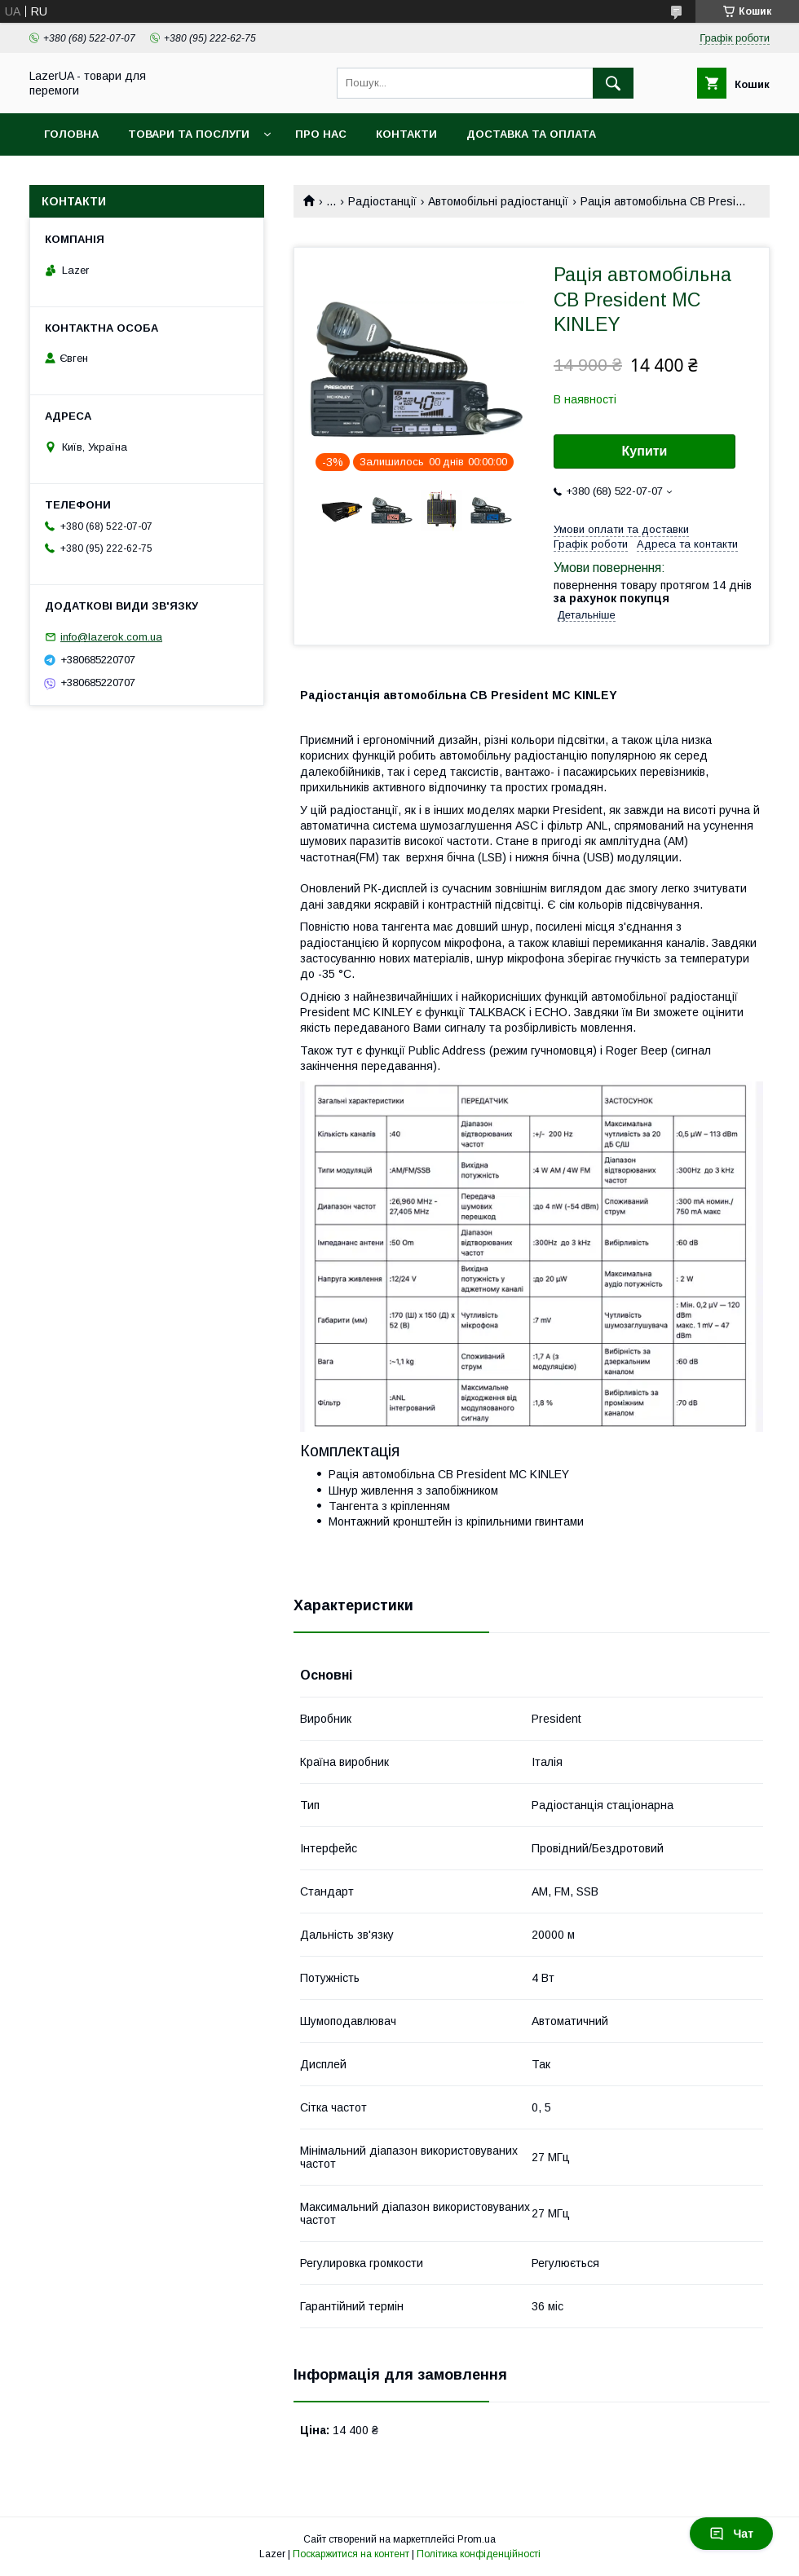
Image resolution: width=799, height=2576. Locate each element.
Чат (731, 2533)
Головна (71, 134)
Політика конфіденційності (479, 2554)
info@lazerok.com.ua (111, 637)
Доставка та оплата (531, 134)
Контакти (406, 134)
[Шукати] (613, 83)
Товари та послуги (188, 134)
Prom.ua (476, 2539)
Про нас (321, 134)
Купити (645, 451)
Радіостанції (382, 201)
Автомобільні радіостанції (498, 201)
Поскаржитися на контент (351, 2554)
